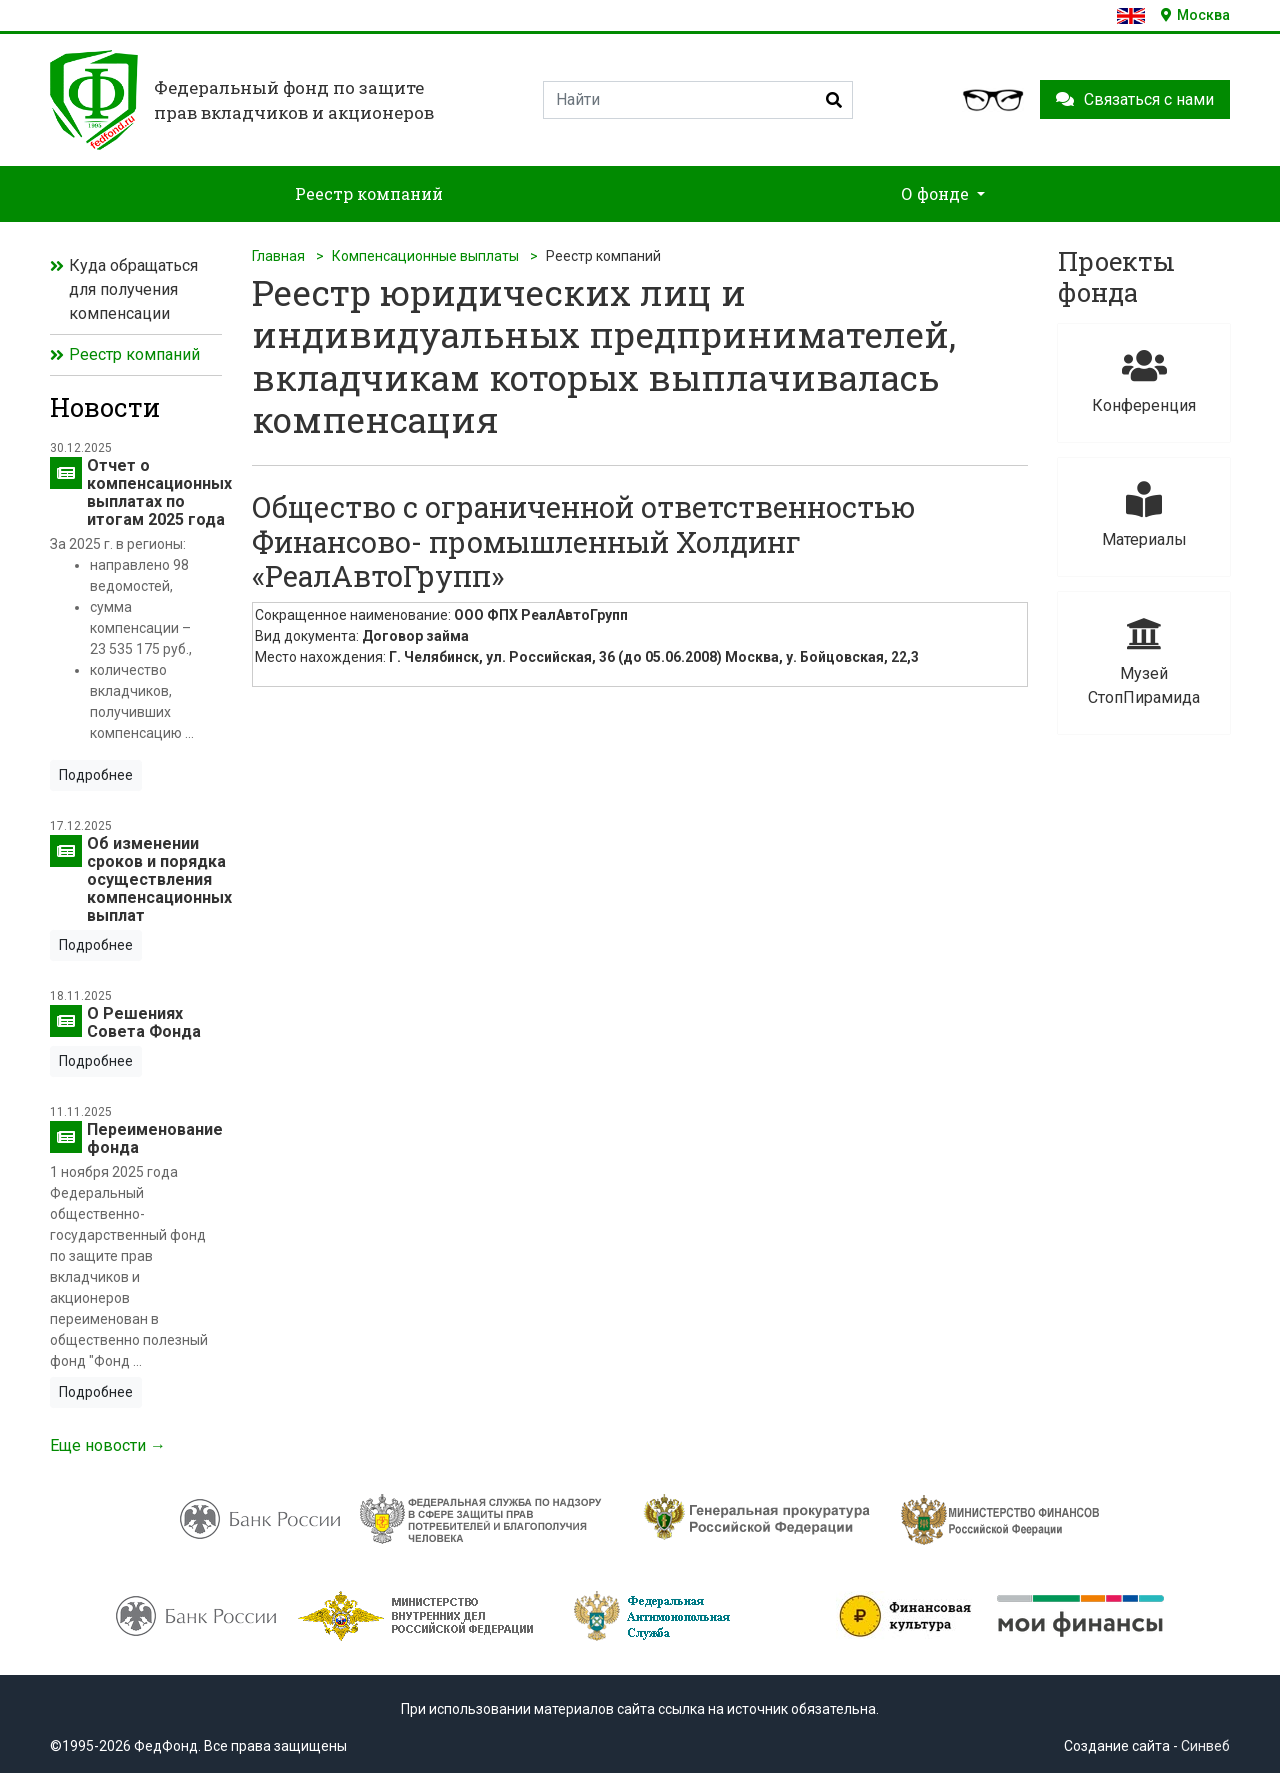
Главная (278, 256)
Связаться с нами (1135, 99)
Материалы (1144, 514)
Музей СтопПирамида (1144, 660)
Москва (1195, 15)
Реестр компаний (134, 354)
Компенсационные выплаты (425, 256)
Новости (105, 407)
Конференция (1144, 380)
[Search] (698, 100)
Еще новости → (108, 1445)
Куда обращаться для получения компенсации (133, 289)
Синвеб (1205, 1746)
